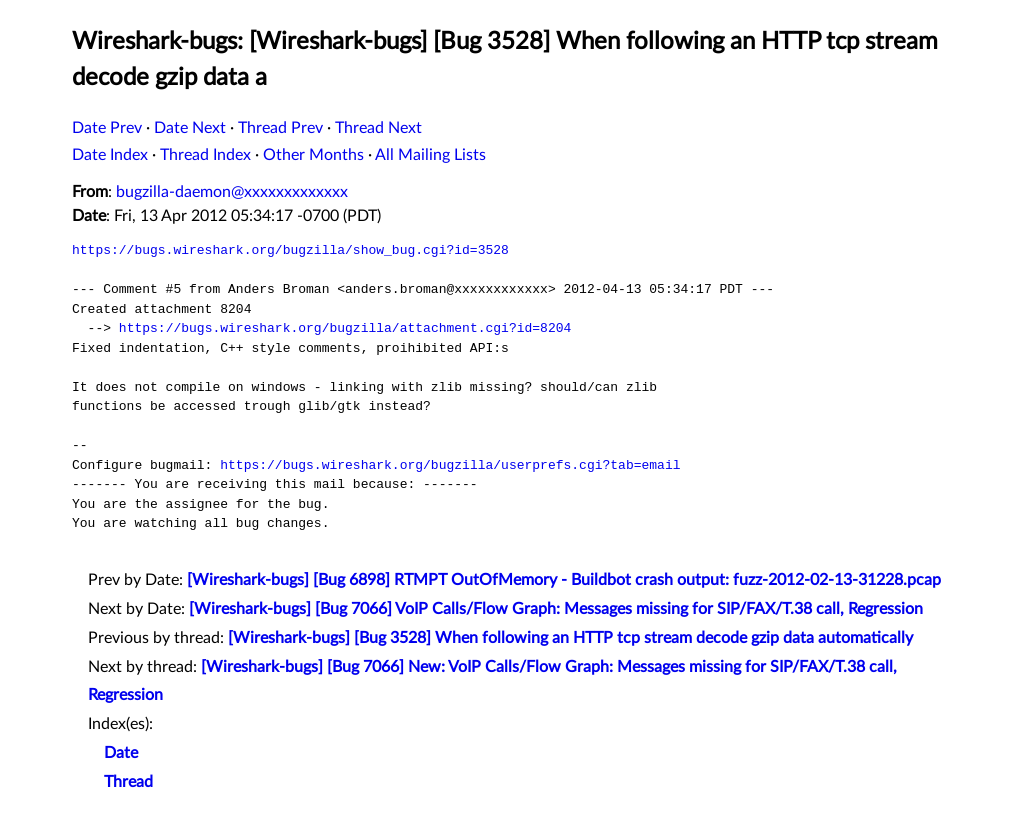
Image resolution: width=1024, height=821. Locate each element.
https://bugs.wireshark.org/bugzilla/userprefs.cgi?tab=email (450, 465)
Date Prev (107, 128)
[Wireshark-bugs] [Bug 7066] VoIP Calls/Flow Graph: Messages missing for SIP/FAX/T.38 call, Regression (556, 609)
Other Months (313, 155)
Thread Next (378, 128)
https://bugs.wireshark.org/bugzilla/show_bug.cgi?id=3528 (290, 250)
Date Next (190, 128)
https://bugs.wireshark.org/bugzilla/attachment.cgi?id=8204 (345, 328)
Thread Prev (280, 128)
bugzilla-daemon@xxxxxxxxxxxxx (232, 192)
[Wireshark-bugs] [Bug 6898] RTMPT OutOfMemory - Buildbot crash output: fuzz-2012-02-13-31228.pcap (564, 580)
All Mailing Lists (430, 155)
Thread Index (205, 155)
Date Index (110, 155)
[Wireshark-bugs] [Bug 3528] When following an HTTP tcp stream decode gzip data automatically (570, 638)
